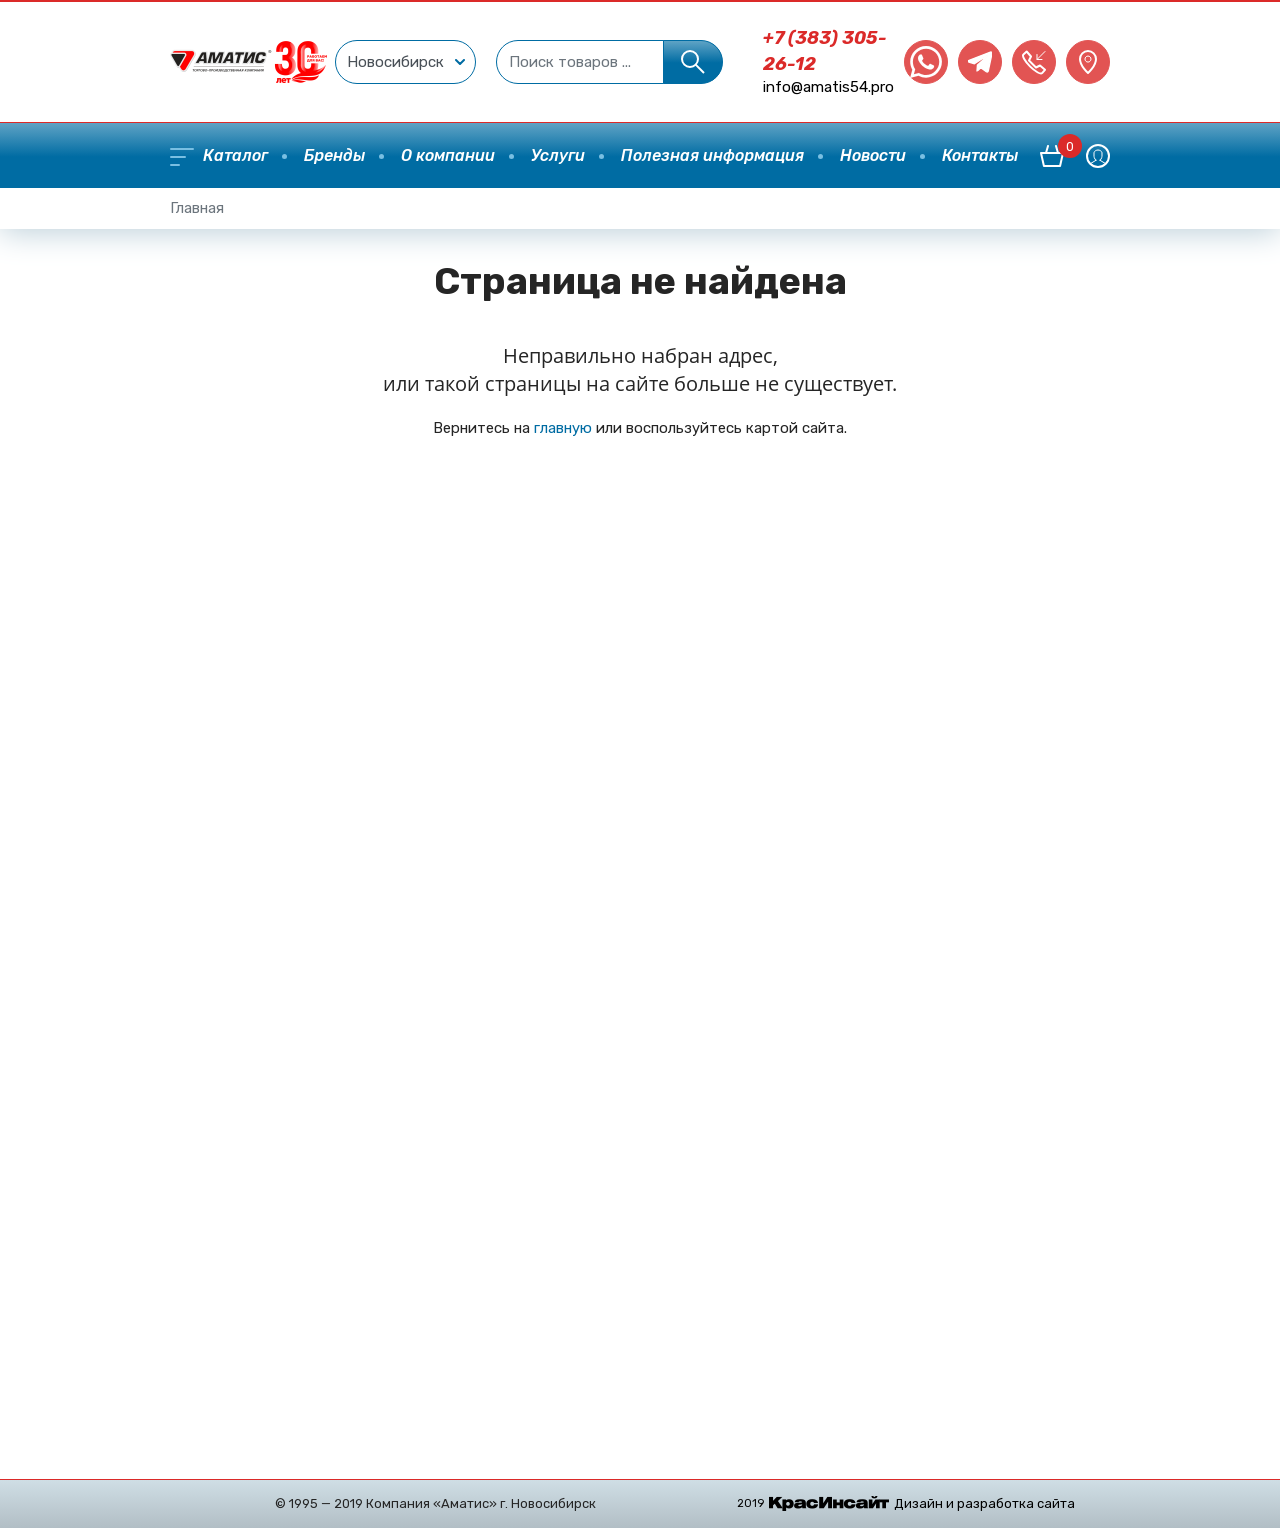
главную (563, 428)
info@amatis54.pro (828, 87)
